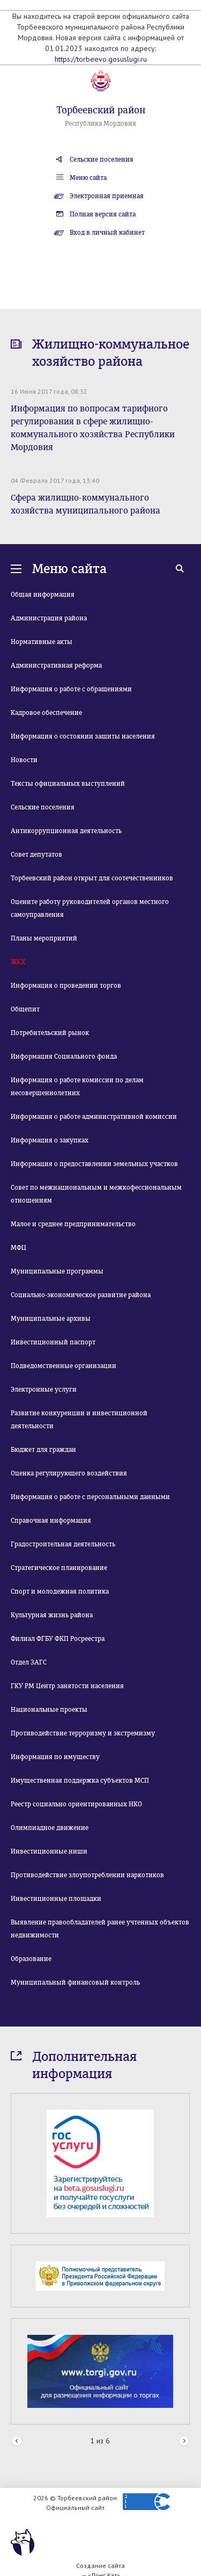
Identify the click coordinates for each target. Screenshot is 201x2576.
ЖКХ (18, 962)
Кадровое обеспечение (46, 713)
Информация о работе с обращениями (71, 689)
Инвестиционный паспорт (53, 1342)
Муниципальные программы (57, 1271)
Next (184, 2441)
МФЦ (18, 1247)
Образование (31, 1959)
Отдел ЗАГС (29, 1662)
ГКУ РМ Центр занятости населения (67, 1686)
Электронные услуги (44, 1389)
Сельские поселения (101, 159)
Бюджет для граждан (43, 1449)
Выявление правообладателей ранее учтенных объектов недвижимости (100, 1929)
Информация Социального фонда (64, 1056)
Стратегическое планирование (59, 1568)
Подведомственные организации (63, 1366)
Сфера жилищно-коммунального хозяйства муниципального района (85, 504)
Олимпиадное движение (49, 1828)
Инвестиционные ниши (49, 1851)
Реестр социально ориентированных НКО (76, 1804)
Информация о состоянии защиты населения (83, 736)
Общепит (25, 1009)
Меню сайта (88, 178)
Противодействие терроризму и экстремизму (83, 1733)
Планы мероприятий (44, 938)
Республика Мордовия (100, 123)
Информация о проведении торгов (66, 985)
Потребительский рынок (50, 1033)
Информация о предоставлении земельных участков (94, 1164)
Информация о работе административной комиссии (94, 1116)
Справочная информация (51, 1520)
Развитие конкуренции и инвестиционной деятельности (79, 1419)
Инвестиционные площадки (56, 1898)
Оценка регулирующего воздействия (69, 1473)
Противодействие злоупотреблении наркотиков (87, 1875)
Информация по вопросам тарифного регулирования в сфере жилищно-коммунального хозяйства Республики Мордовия (93, 427)
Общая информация (43, 594)
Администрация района (49, 618)
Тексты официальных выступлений (68, 783)
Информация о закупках (49, 1140)
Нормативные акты (41, 642)
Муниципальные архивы (51, 1318)
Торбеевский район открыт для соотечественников (92, 878)
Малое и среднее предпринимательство (73, 1224)
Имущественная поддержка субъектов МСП (80, 1780)
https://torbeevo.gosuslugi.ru (101, 59)
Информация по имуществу (55, 1757)
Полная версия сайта (103, 214)
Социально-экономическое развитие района (81, 1295)
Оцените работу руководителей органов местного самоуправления (90, 908)
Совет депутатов (36, 854)
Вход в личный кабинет (107, 232)
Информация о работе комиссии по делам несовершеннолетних (77, 1086)
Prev (17, 2441)
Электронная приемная (107, 196)
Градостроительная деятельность (63, 1544)
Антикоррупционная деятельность (66, 831)
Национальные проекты (49, 1709)
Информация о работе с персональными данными (90, 1497)
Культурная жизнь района (52, 1615)
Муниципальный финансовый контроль (75, 1982)
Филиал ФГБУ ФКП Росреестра (58, 1638)
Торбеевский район (100, 110)
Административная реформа (56, 665)
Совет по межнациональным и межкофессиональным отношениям (96, 1194)
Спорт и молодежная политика (60, 1591)
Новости (24, 760)
